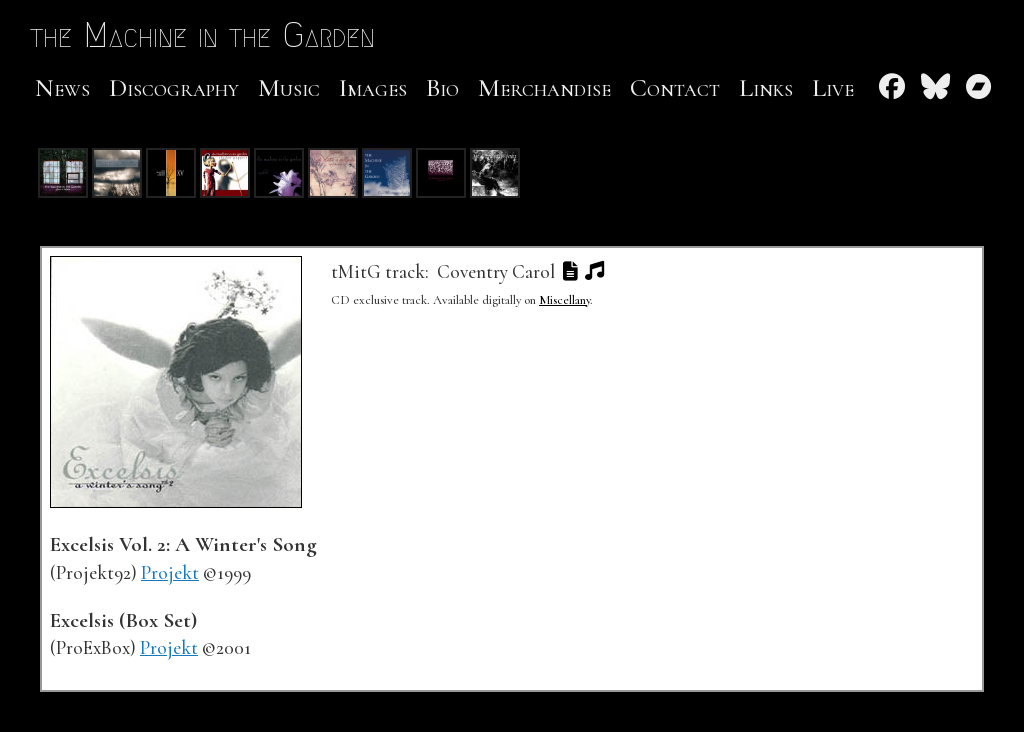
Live (833, 87)
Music (289, 87)
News (62, 87)
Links (766, 87)
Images (373, 87)
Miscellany (564, 300)
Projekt (170, 573)
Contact (675, 87)
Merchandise (544, 87)
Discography (174, 87)
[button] (570, 272)
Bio (442, 87)
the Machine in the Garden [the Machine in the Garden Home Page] (224, 34)
